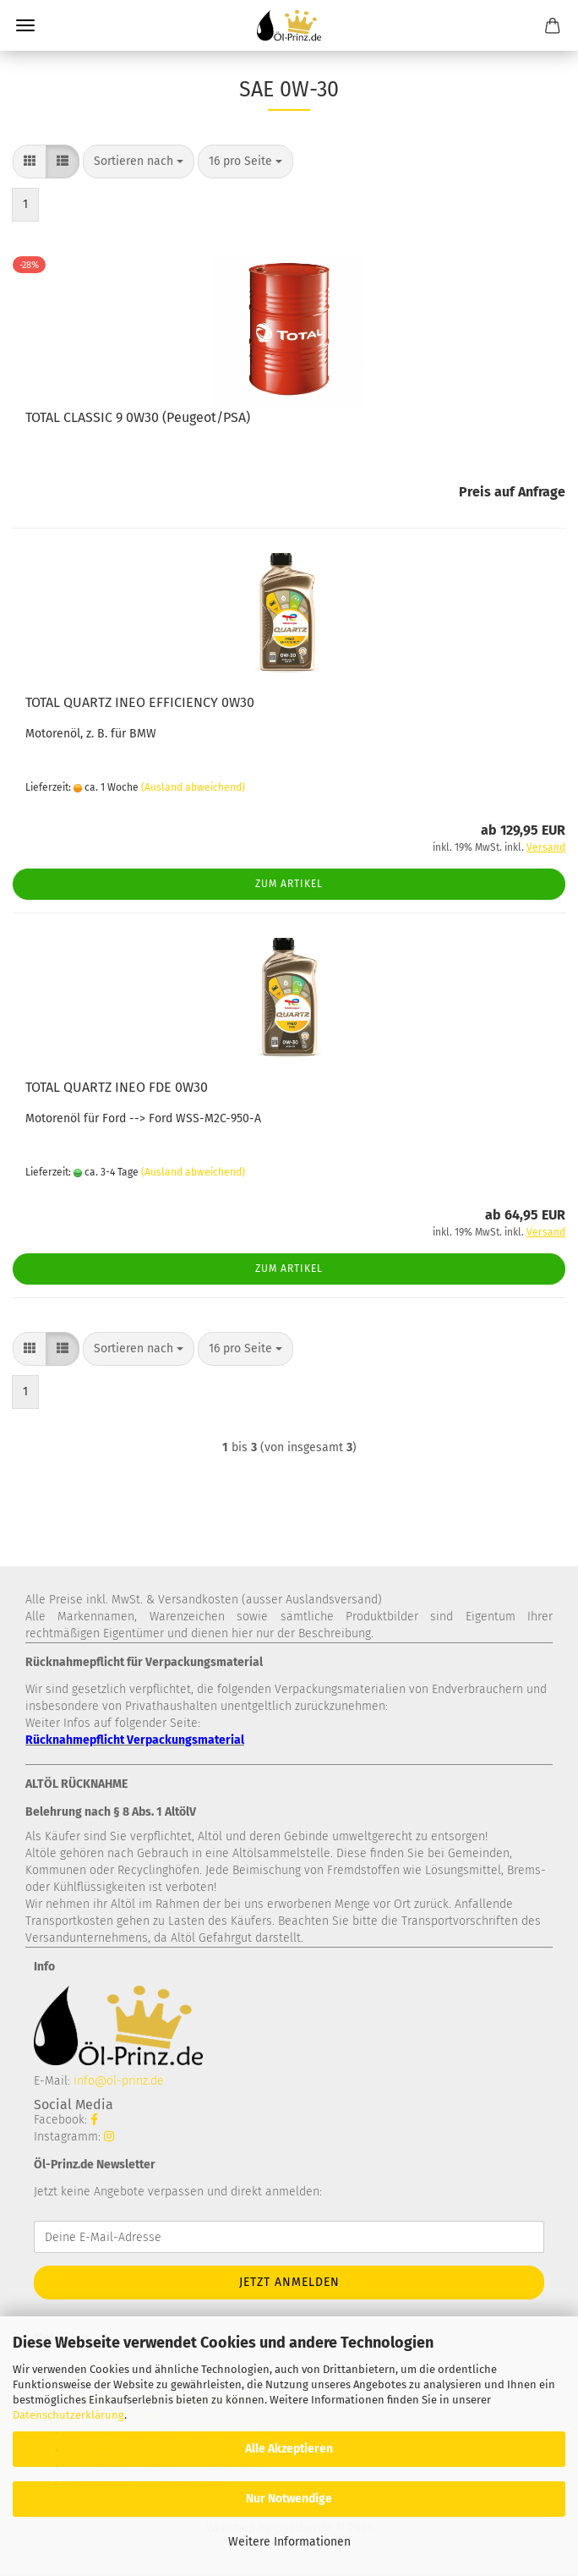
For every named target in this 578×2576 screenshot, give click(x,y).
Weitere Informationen (289, 2542)
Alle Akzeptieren (289, 2449)
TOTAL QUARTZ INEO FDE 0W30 (116, 1087)
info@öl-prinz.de (119, 2081)
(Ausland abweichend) (193, 787)
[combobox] (138, 161)
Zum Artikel (289, 884)
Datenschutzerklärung (68, 2415)
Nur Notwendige (289, 2498)
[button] (29, 161)
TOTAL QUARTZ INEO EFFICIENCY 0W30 (139, 702)
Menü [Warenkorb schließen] (25, 25)
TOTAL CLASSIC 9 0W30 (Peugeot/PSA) (137, 417)
